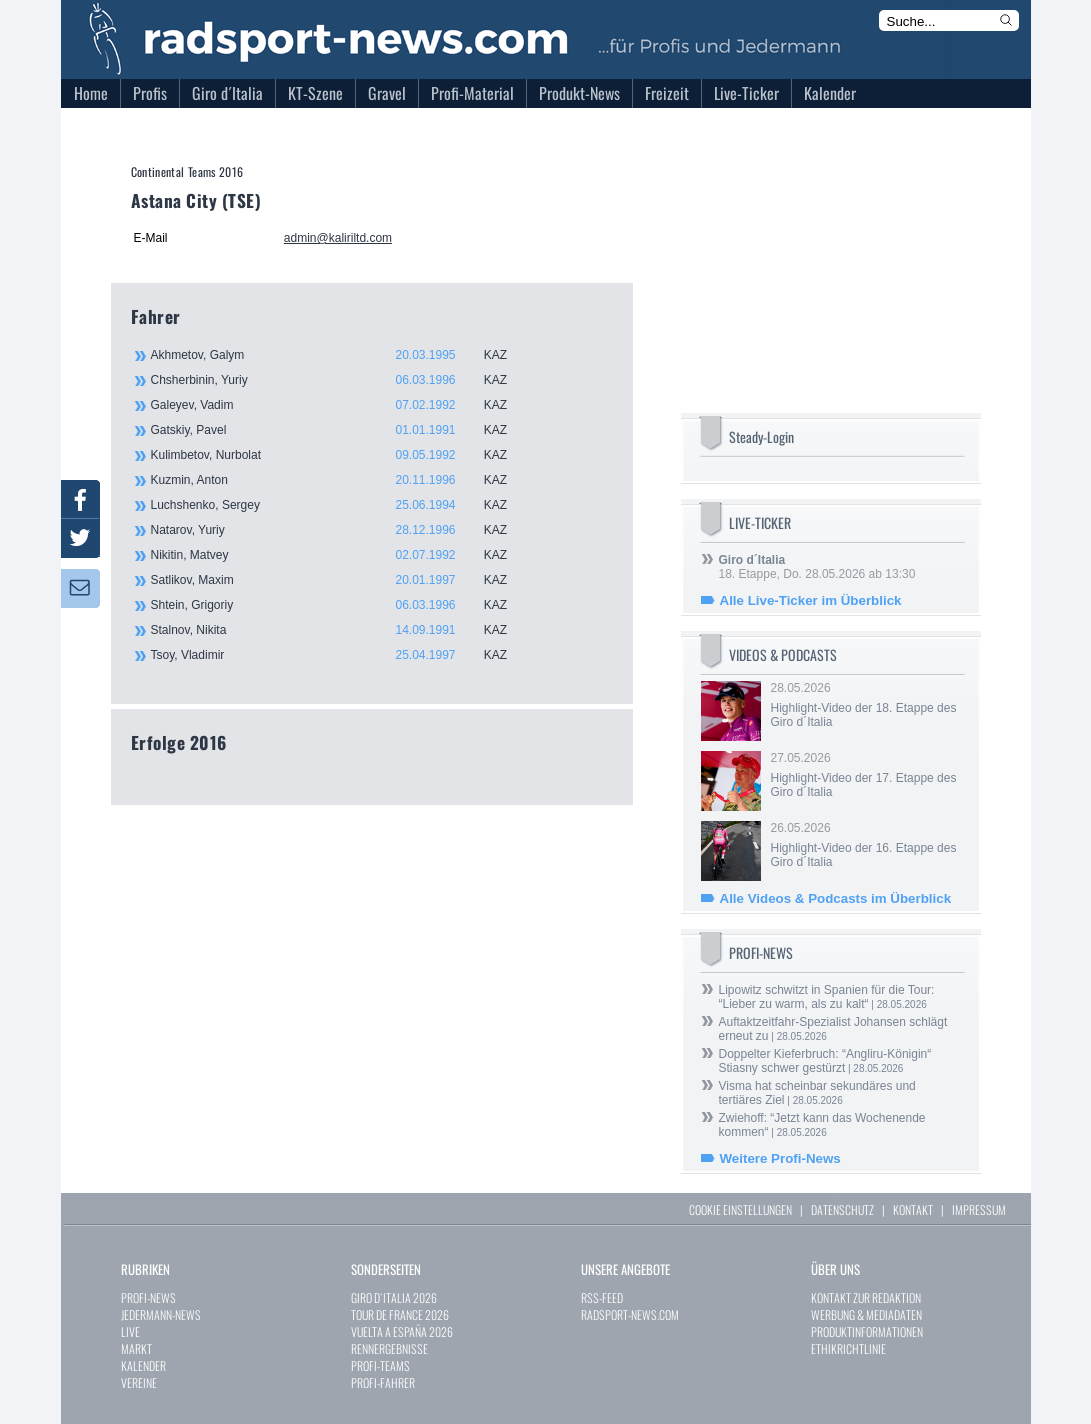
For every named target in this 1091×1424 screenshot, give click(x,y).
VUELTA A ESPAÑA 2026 (402, 1331)
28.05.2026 (866, 705)
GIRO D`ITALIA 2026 (394, 1297)
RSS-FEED (602, 1297)
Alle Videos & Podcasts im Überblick (836, 898)
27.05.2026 (866, 775)
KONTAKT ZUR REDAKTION (866, 1297)
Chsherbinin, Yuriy (341, 380)
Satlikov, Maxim (341, 580)
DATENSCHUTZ (842, 1209)
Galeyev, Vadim (341, 405)
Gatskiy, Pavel (341, 430)
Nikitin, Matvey (341, 555)
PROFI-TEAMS (380, 1365)
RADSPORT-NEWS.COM (630, 1314)
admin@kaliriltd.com (338, 238)
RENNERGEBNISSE (389, 1348)
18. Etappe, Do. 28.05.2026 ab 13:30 (817, 567)
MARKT (136, 1348)
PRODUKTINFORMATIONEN (867, 1331)
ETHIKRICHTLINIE (848, 1348)
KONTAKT (913, 1209)
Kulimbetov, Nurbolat (341, 455)
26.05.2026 (866, 845)
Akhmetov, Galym (341, 355)
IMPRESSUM (979, 1209)
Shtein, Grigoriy (341, 605)
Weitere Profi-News (780, 1158)
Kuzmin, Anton (341, 480)
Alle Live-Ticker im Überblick (811, 600)
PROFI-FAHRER (383, 1382)
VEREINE (139, 1382)
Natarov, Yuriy (341, 530)
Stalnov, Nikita (341, 630)
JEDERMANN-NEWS (161, 1314)
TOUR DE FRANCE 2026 (400, 1314)
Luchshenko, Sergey (341, 505)
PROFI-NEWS (148, 1297)
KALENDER (143, 1365)
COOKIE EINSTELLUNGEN (740, 1209)
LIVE (130, 1331)
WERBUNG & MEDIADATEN (866, 1314)
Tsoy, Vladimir (341, 655)
